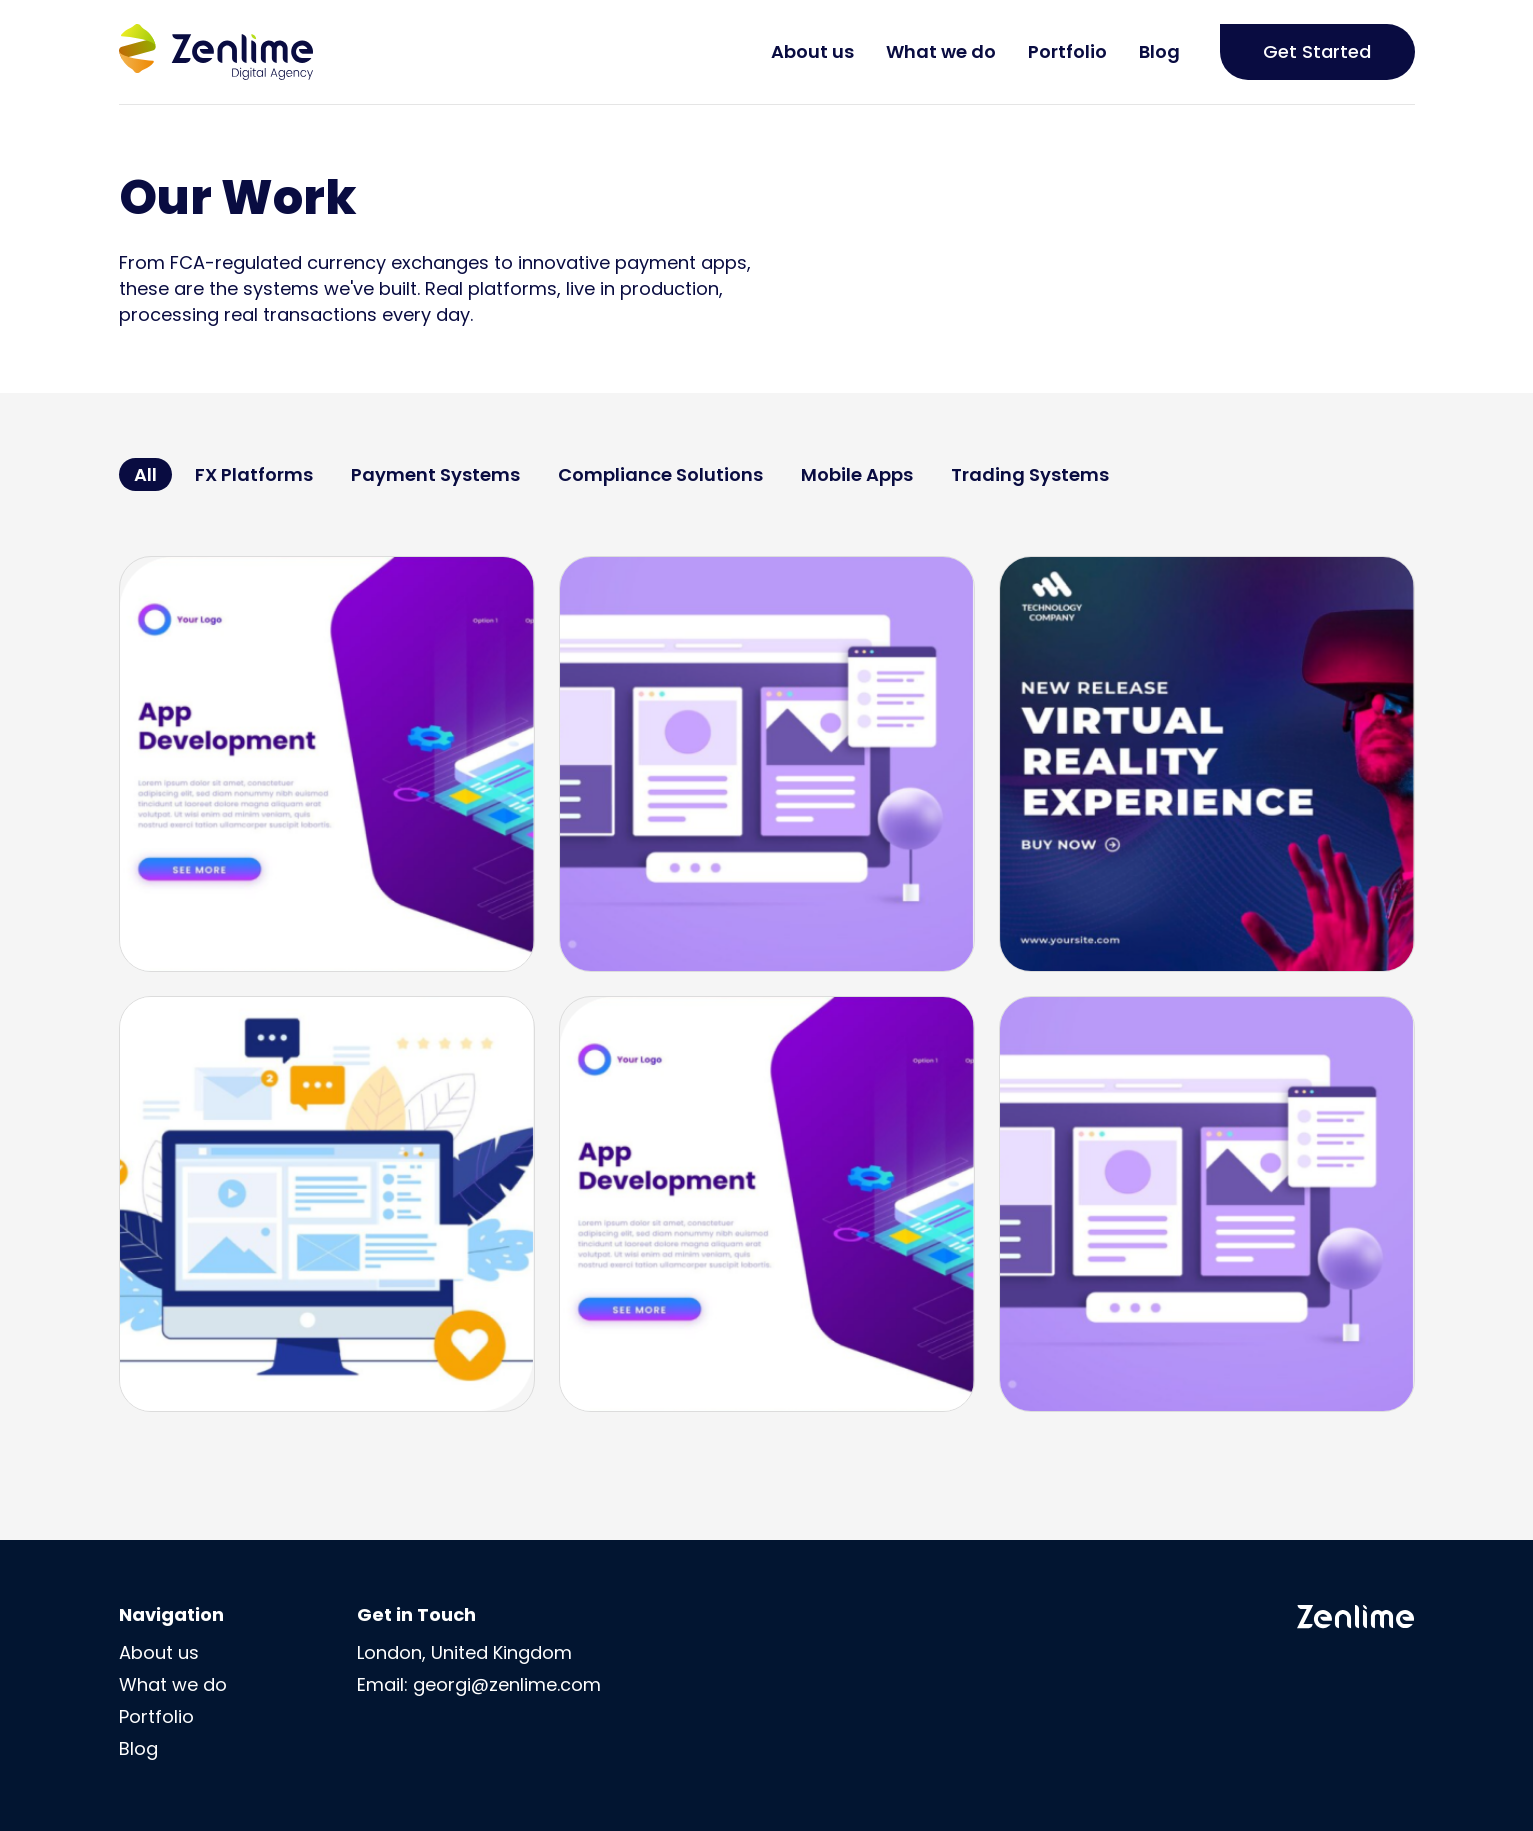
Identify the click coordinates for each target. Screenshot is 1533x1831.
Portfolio (1067, 51)
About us (812, 51)
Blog (1159, 51)
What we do (941, 51)
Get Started (1317, 51)
